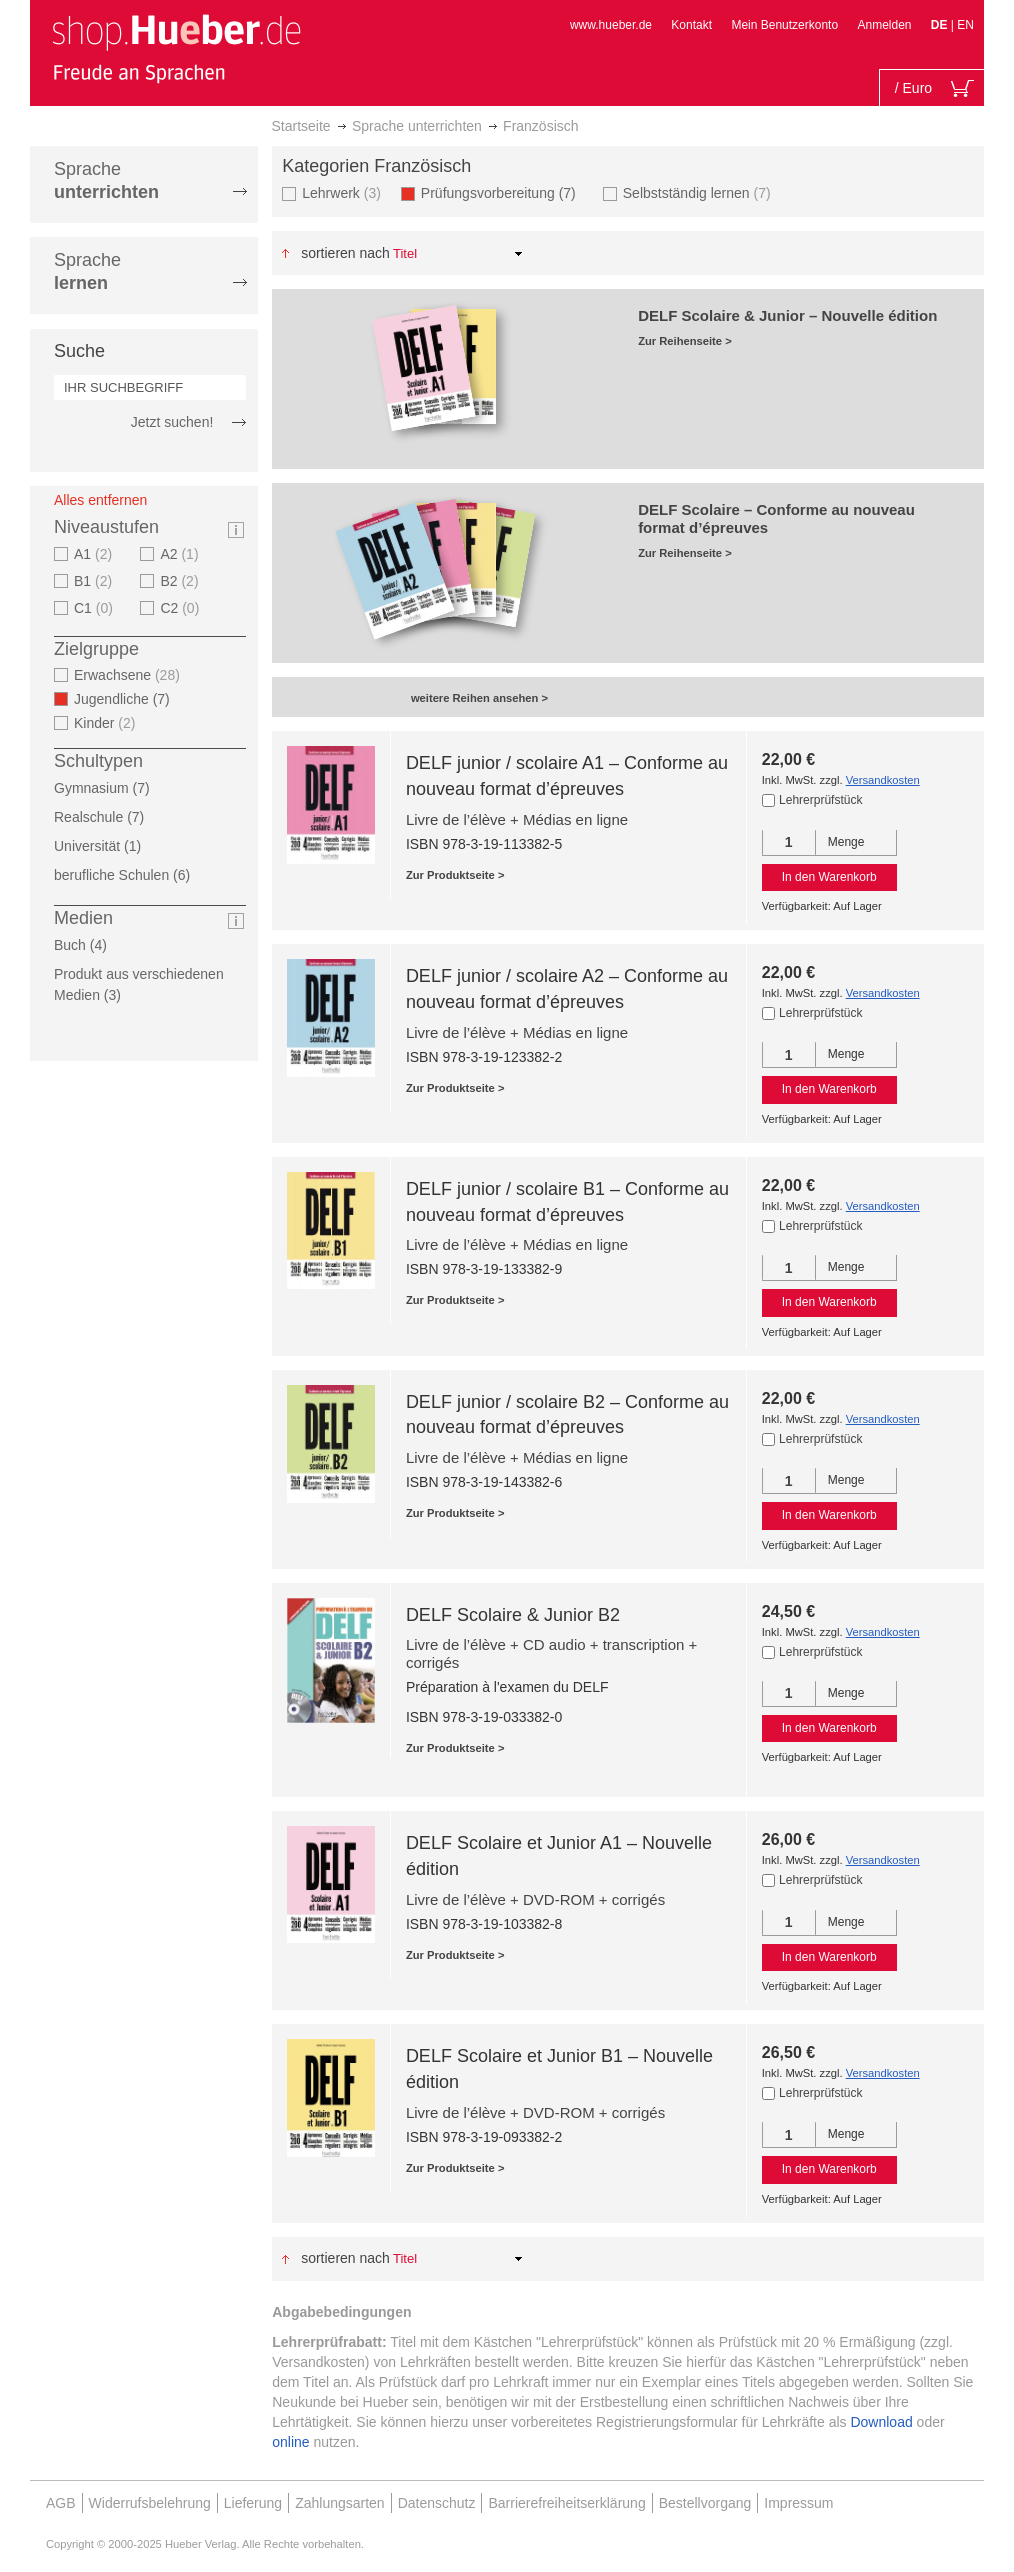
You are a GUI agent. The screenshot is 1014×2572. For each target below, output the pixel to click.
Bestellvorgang (705, 2503)
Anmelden (884, 25)
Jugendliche (128, 699)
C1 (96, 608)
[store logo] (176, 48)
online (290, 2442)
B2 (181, 581)
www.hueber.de (611, 25)
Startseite (301, 126)
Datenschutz (437, 2503)
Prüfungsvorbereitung (504, 192)
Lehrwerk (344, 192)
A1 (95, 554)
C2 (182, 608)
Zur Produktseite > (455, 875)
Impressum (798, 2503)
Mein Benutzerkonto (784, 25)
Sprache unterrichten (417, 126)
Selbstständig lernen (699, 192)
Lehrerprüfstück (820, 800)
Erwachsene (129, 675)
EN (965, 25)
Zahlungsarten (340, 2503)
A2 (181, 554)
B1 (95, 581)
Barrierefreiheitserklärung (566, 2503)
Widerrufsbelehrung (150, 2503)
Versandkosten (883, 780)
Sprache (106, 180)
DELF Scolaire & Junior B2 (513, 1615)
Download (881, 2422)
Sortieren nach (345, 253)
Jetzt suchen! (172, 422)
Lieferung (253, 2503)
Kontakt (691, 25)
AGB (61, 2503)
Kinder (107, 723)
